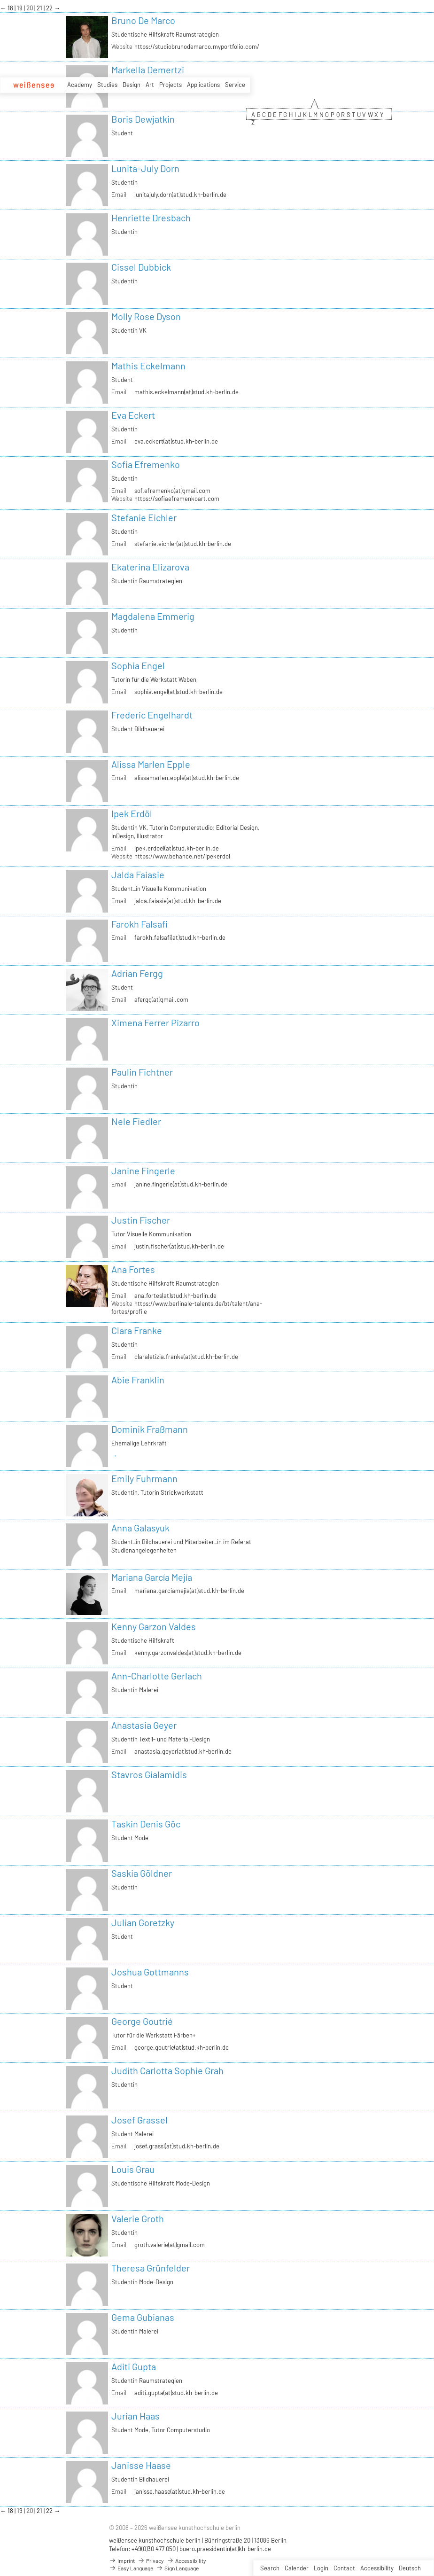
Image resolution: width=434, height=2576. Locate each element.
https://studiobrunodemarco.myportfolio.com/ (196, 46)
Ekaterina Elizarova (150, 566)
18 (11, 8)
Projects (170, 84)
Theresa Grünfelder (150, 2267)
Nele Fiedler (136, 1121)
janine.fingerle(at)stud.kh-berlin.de (180, 1184)
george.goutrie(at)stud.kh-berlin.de (181, 2047)
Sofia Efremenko (145, 464)
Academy (79, 84)
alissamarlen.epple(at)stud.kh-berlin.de (186, 777)
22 (50, 8)
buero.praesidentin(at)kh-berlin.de (225, 2549)
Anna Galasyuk (140, 1527)
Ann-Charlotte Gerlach (156, 1675)
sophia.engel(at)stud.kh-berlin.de (178, 691)
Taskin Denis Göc (145, 1823)
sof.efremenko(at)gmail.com (172, 490)
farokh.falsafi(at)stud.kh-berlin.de (179, 937)
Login (321, 2568)
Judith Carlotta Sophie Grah (167, 2070)
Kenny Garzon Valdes (153, 1626)
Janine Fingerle (143, 1170)
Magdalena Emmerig (152, 616)
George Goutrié (142, 2021)
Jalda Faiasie (137, 874)
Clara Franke (136, 1330)
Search (269, 2568)
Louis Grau (133, 2169)
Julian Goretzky (142, 1922)
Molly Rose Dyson (146, 316)
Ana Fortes (133, 1269)
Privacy (151, 2560)
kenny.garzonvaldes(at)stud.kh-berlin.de (187, 1652)
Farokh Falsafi (139, 923)
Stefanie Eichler (144, 517)
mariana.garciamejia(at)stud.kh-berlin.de (189, 1590)
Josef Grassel (139, 2119)
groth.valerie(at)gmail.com (169, 2244)
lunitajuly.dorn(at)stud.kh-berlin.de (180, 194)
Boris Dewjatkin (143, 119)
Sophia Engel (138, 665)
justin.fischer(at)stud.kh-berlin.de (179, 1246)
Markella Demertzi (147, 69)
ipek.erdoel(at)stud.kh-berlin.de (176, 848)
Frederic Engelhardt (152, 714)
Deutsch (410, 2568)
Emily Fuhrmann (144, 1478)
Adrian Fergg (137, 973)
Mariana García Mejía (151, 1577)
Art (150, 84)
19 (20, 8)
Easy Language (131, 2568)
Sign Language (177, 2568)
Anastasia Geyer (144, 1725)
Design (131, 84)
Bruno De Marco (143, 20)
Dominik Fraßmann (149, 1429)
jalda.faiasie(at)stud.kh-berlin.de (177, 901)
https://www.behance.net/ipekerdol (182, 856)
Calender (297, 2568)
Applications (203, 84)
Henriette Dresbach (151, 217)
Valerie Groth (137, 2218)
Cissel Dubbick (141, 267)
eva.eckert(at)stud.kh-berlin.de (176, 441)
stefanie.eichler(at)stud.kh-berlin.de (182, 543)
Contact (344, 2568)
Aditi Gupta (133, 2366)
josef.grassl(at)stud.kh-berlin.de (176, 2146)
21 (40, 8)
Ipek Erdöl (131, 813)
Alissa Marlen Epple (150, 764)
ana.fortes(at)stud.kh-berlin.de (175, 1295)
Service (235, 84)
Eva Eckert (133, 415)
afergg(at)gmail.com (161, 999)
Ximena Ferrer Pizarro (155, 1022)
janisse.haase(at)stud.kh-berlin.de (179, 2491)
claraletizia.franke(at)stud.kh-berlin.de (186, 1356)
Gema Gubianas (142, 2317)
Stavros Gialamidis (149, 1774)
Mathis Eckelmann (148, 365)
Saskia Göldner (141, 1873)
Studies (107, 84)
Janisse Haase (141, 2465)
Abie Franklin (137, 1379)
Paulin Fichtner (142, 1071)
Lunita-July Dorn (145, 168)
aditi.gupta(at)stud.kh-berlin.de (176, 2392)
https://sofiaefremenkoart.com (176, 498)
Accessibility (377, 2568)
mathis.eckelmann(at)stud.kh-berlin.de (186, 392)
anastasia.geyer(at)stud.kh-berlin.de (183, 1751)
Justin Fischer (140, 1220)
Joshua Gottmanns (150, 1971)
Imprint (122, 2560)
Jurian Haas (135, 2415)
